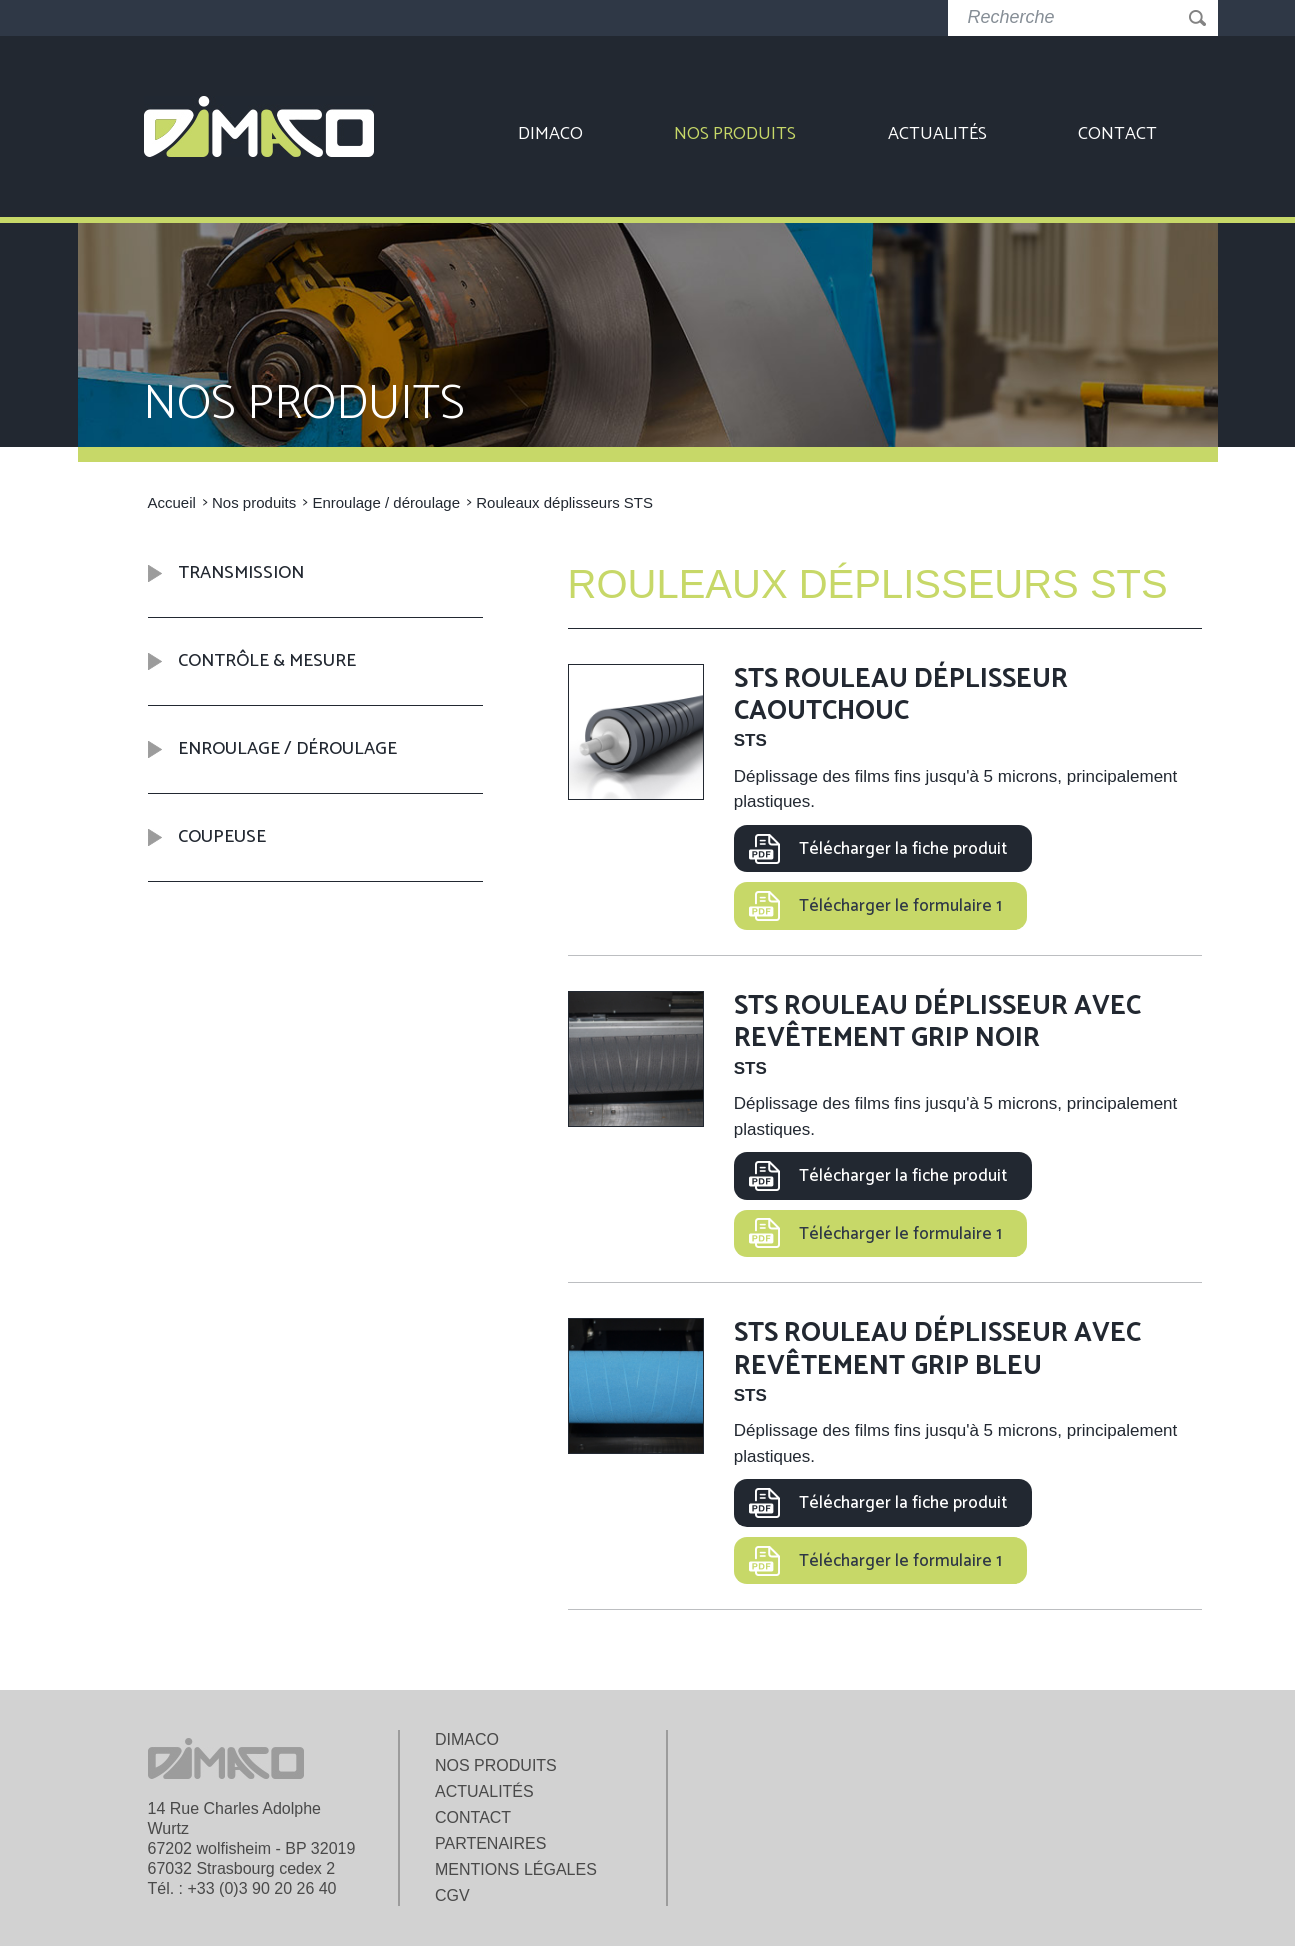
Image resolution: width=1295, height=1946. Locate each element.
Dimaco (550, 134)
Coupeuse (222, 837)
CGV (452, 1895)
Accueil (172, 502)
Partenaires (490, 1843)
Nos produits (735, 134)
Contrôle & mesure (267, 661)
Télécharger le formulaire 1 (900, 906)
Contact (1117, 134)
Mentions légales (516, 1869)
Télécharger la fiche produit (903, 849)
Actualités (937, 134)
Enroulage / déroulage (386, 502)
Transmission (241, 574)
